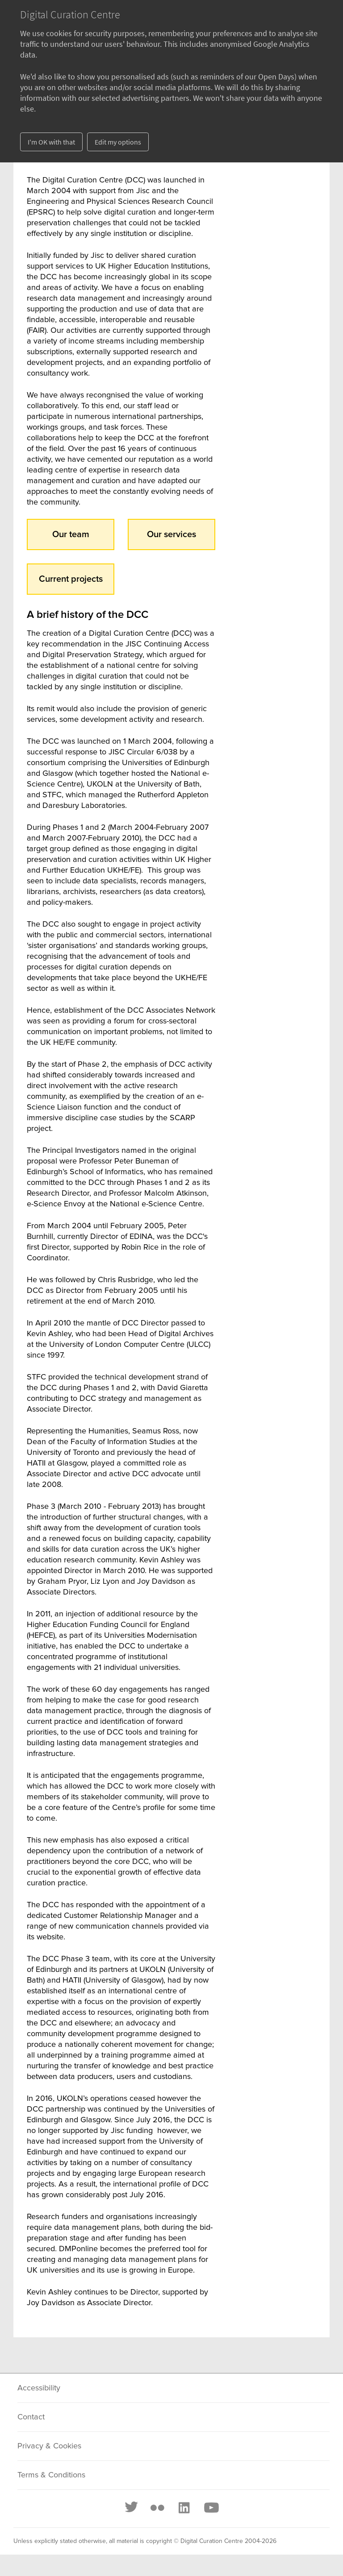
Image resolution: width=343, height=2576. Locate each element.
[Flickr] (157, 2507)
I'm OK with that (51, 141)
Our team (70, 534)
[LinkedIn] (184, 2507)
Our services (171, 534)
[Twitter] (132, 2507)
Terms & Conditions (51, 2475)
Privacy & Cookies (49, 2446)
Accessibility (38, 2388)
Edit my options (118, 141)
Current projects (71, 579)
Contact (31, 2417)
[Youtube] (211, 2507)
